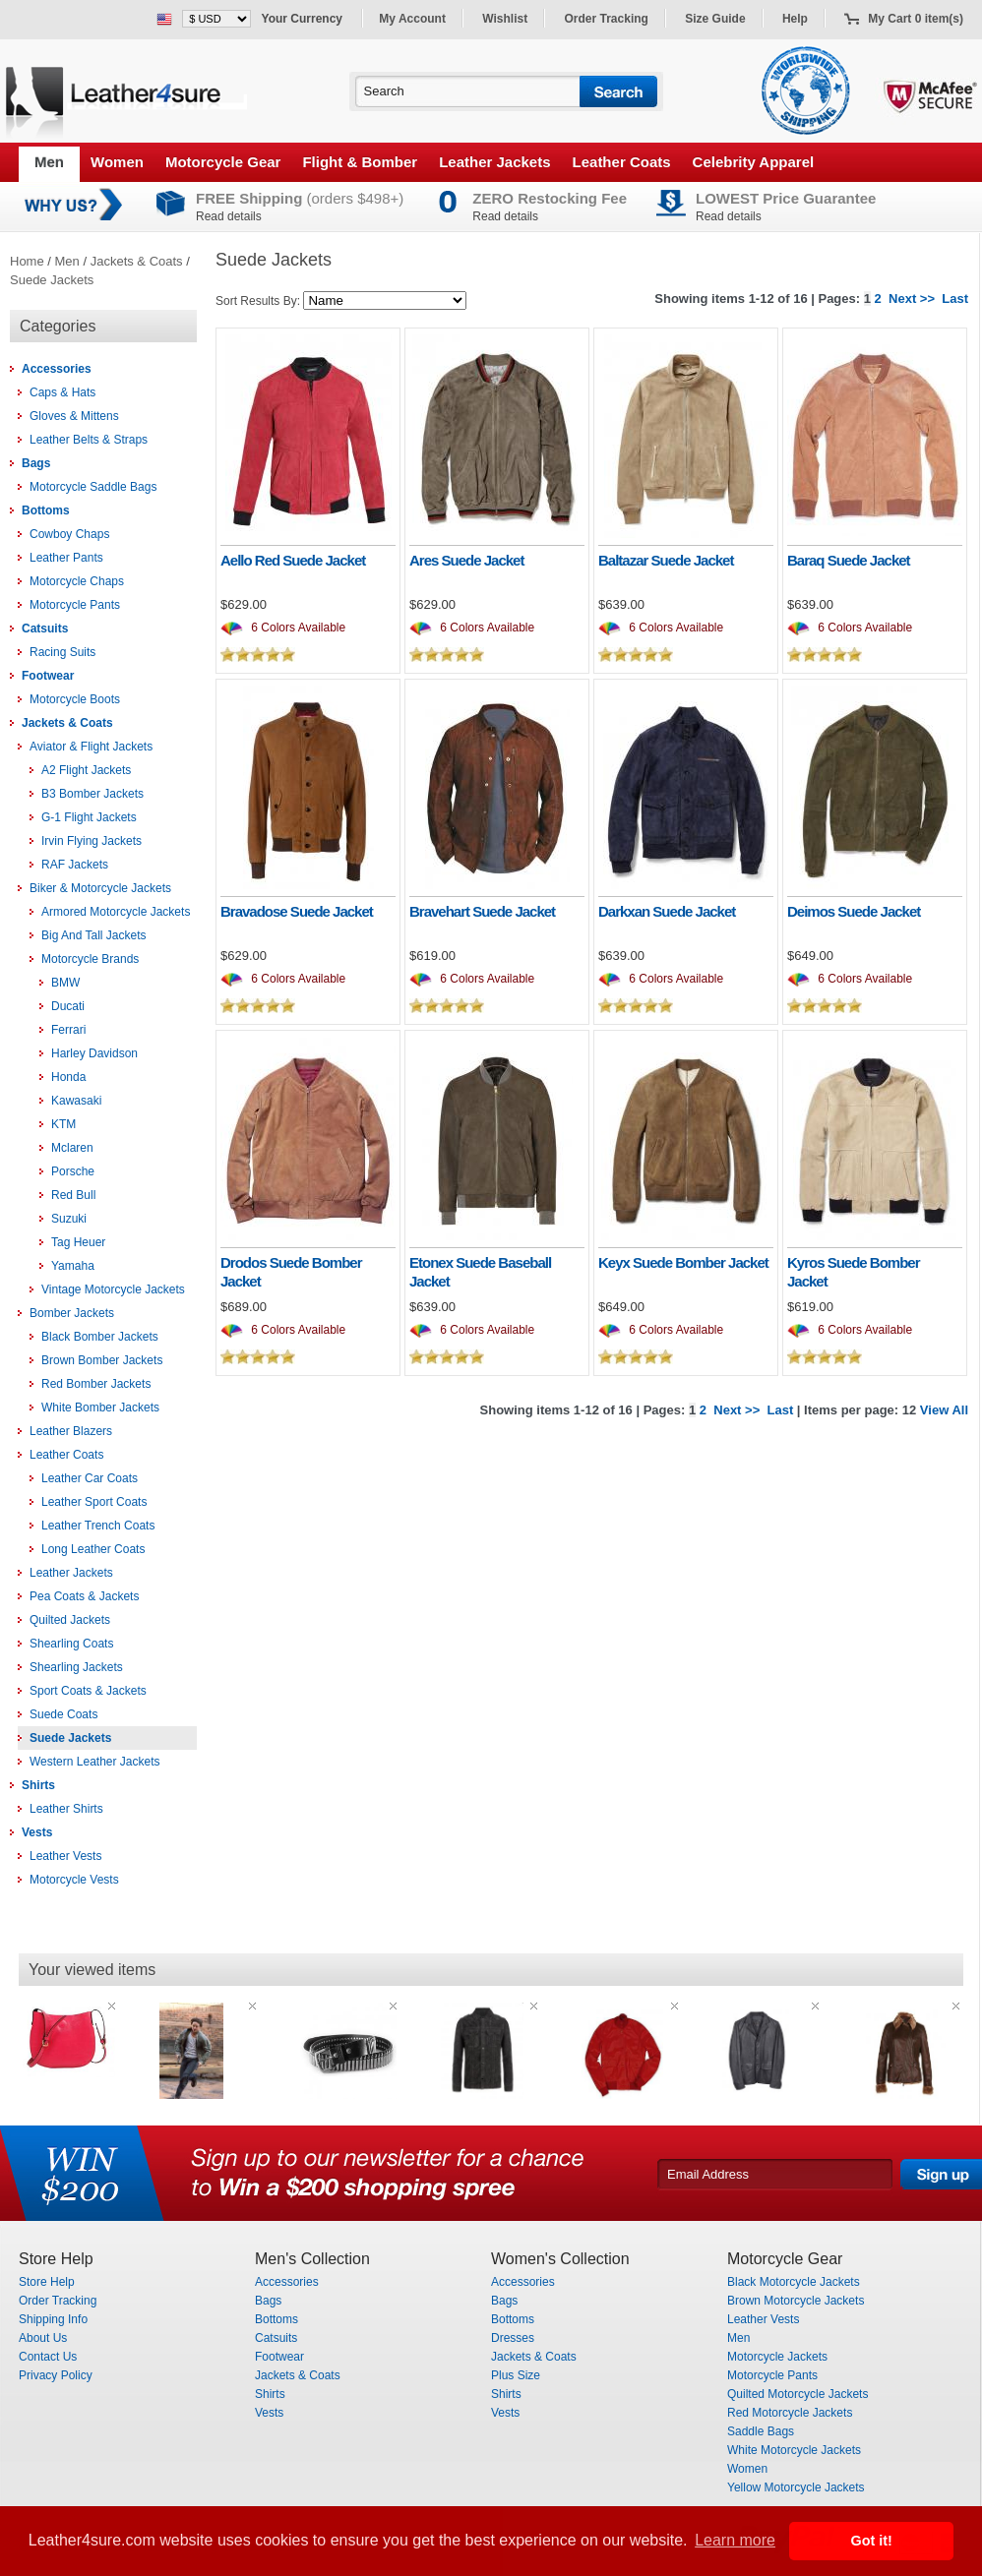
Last (955, 298)
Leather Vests (65, 1856)
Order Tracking (606, 19)
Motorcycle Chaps (77, 581)
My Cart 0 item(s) (915, 19)
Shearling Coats (71, 1643)
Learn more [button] (735, 2540)
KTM (63, 1124)
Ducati (68, 1006)
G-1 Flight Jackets (89, 817)
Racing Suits (62, 652)
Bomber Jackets (72, 1313)
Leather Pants (66, 558)
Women (117, 161)
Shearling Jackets (76, 1667)
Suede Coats (63, 1714)
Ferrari (68, 1030)
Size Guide (715, 19)
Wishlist (504, 19)
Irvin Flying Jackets (91, 841)
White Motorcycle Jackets (794, 2450)
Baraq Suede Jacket (848, 560)
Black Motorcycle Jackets (793, 2282)
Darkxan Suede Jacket (666, 911)
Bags (36, 463)
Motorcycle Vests (74, 1880)
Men (49, 161)
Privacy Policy (55, 2375)
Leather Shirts (66, 1809)
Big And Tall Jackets (94, 935)
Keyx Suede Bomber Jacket (683, 1262)
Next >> (912, 298)
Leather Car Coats (89, 1478)
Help (795, 19)
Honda (68, 1077)
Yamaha (72, 1266)
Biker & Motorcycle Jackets (100, 888)
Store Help (47, 2282)
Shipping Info (53, 2319)
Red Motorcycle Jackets (789, 2413)
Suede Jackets (51, 279)
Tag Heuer (78, 1242)
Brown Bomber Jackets (101, 1360)
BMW (65, 982)
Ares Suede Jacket (466, 560)
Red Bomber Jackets (96, 1384)
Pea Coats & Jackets (84, 1596)
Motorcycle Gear (223, 161)
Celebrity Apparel (754, 161)
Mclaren (72, 1148)
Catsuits (45, 628)
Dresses (512, 2338)
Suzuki (69, 1219)
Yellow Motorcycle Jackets (796, 2487)
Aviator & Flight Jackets (91, 746)
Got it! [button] (871, 2540)
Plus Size (515, 2375)
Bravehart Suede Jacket (482, 911)
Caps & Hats (62, 392)
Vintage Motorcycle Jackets (113, 1289)
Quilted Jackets (70, 1620)
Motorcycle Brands (90, 959)
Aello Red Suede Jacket (292, 560)
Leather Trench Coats (97, 1525)
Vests (37, 1832)
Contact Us (48, 2357)
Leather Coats (622, 161)
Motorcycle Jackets (777, 2357)
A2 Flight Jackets (86, 770)
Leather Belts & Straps (89, 440)
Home (27, 261)
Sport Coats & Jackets (88, 1691)
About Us (43, 2338)
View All (944, 1410)
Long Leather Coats (93, 1549)
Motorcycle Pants (75, 605)
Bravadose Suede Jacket (296, 911)
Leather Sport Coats (94, 1502)
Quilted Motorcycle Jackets (797, 2394)
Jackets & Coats (137, 261)
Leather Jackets (494, 161)
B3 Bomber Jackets (92, 794)
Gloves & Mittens (74, 416)
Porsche (72, 1171)
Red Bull (73, 1195)
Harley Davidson (94, 1053)
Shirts (38, 1785)
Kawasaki (76, 1101)
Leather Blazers (71, 1431)
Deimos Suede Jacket (853, 911)
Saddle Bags (760, 2431)
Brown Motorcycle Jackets (795, 2300)
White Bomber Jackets (100, 1407)
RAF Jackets (74, 864)
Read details (229, 216)
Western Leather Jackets (95, 1761)
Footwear (48, 676)
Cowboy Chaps (69, 534)
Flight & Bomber (359, 161)
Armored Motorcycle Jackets (115, 912)
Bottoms (46, 510)
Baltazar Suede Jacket (665, 560)
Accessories (57, 369)
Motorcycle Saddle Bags (93, 487)
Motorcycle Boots (75, 699)
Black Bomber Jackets (99, 1337)
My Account (412, 19)
